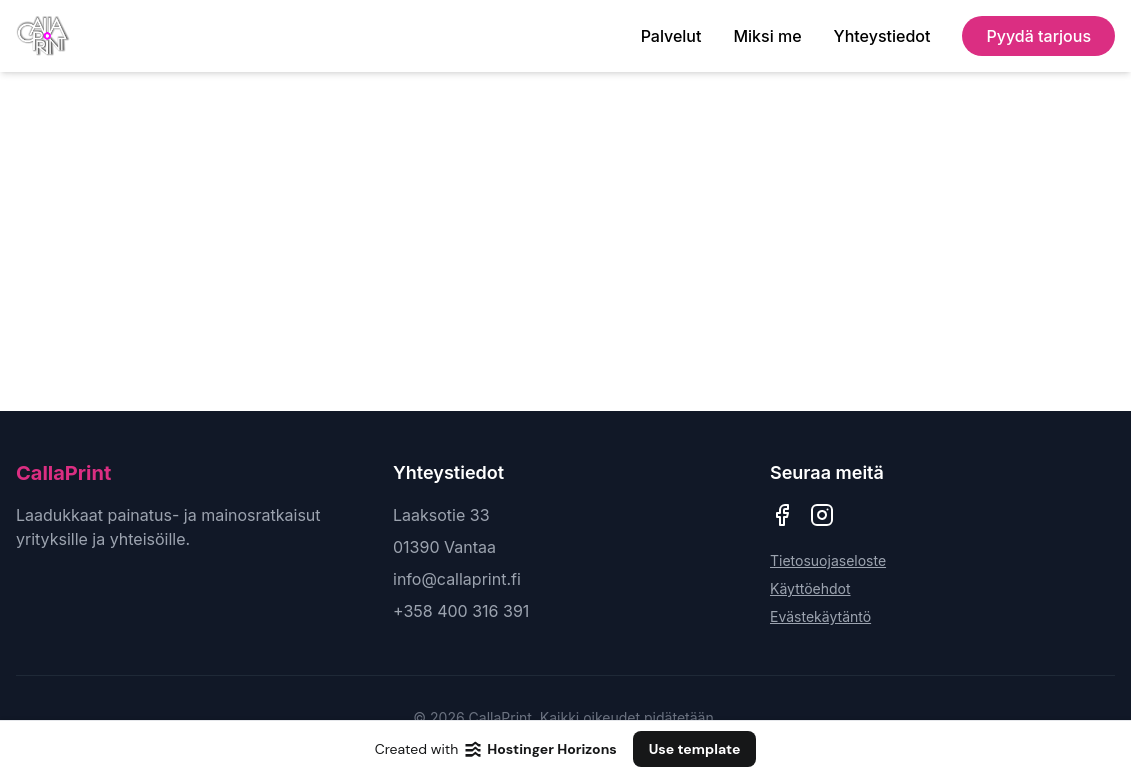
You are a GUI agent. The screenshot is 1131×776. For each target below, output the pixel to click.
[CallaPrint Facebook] (782, 515)
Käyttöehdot (810, 588)
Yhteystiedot (882, 36)
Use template (695, 749)
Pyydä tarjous (1038, 36)
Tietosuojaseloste (828, 560)
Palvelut (671, 36)
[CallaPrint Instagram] (822, 515)
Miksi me (767, 36)
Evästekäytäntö (820, 616)
